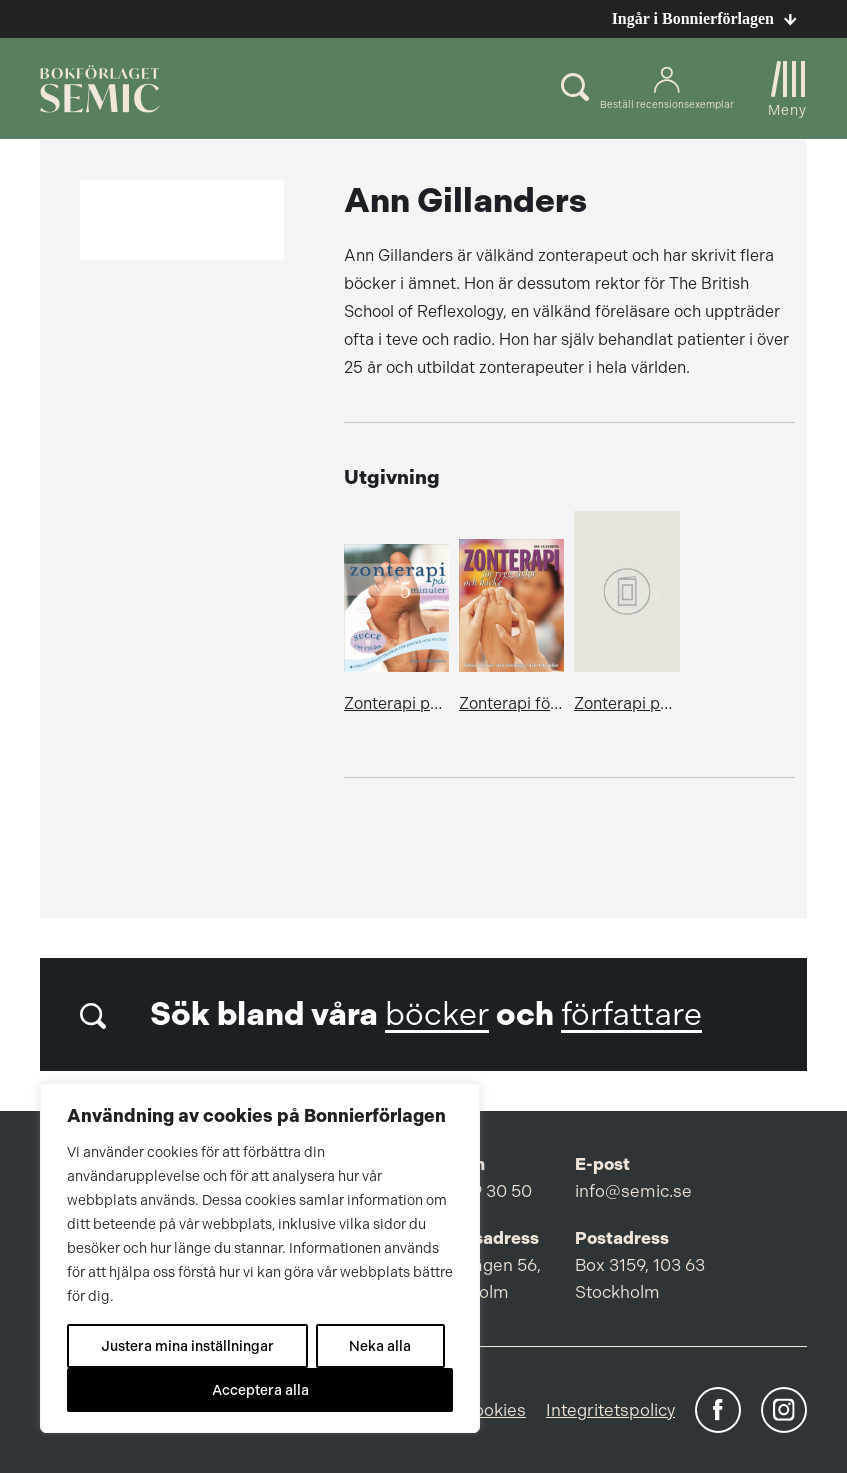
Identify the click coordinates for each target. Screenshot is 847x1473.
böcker (437, 1014)
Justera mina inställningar (187, 1346)
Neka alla (380, 1346)
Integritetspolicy (610, 1410)
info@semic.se (633, 1191)
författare (631, 1014)
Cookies (493, 1410)
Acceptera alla (260, 1390)
